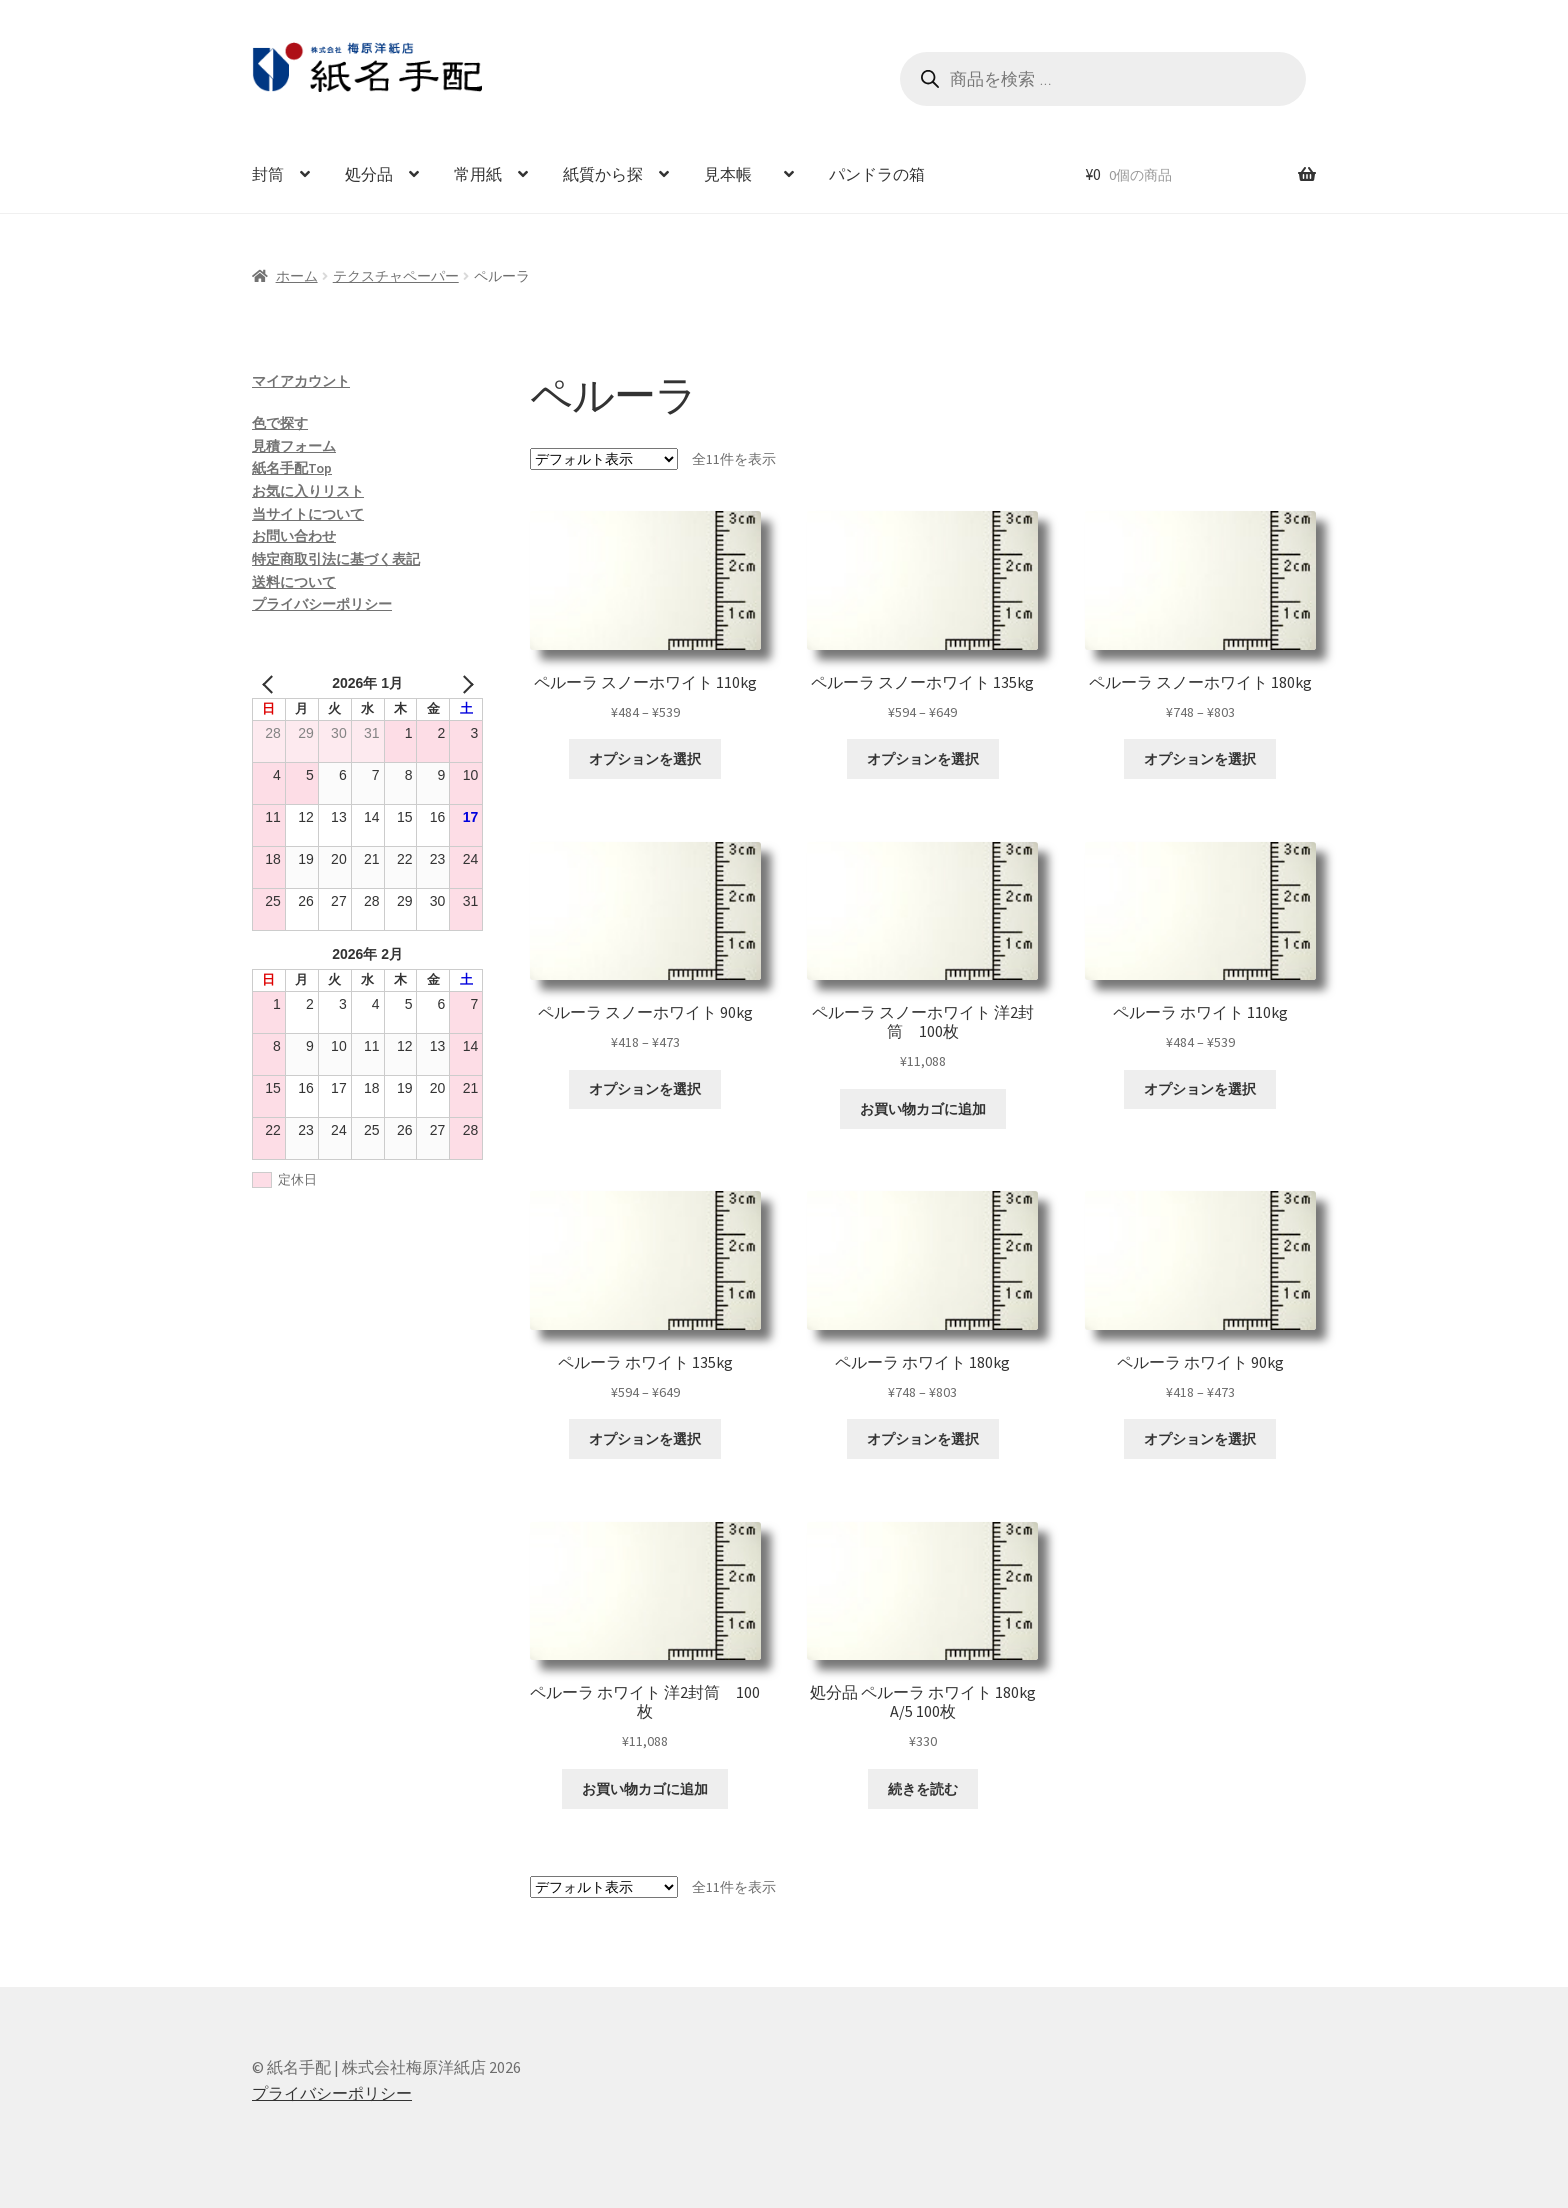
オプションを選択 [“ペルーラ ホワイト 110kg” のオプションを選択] (1200, 1089)
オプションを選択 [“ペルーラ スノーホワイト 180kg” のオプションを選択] (1200, 759)
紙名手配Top (292, 468)
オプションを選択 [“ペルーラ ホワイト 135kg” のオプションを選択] (645, 1439)
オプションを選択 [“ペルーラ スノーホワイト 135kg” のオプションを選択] (923, 759)
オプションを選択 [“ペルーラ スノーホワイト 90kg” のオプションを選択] (645, 1089)
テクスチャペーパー (396, 276)
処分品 (369, 174)
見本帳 (736, 174)
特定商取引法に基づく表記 (336, 559)
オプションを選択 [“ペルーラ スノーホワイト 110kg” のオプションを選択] (645, 759)
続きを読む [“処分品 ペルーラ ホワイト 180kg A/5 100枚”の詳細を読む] (923, 1789)
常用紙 (478, 174)
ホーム (297, 276)
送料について (294, 582)
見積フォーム (294, 446)
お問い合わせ (294, 536)
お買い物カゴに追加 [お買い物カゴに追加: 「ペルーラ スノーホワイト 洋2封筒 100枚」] (923, 1109)
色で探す (280, 423)
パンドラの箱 (877, 174)
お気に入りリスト (308, 491)
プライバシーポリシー (322, 604)
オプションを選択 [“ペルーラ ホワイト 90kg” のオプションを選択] (1200, 1439)
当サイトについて (308, 514)
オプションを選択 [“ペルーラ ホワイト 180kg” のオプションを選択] (923, 1439)
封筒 (268, 174)
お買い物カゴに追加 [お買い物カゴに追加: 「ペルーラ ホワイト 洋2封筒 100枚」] (645, 1789)
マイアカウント (301, 381)
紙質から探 (603, 174)
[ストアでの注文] (604, 459)
